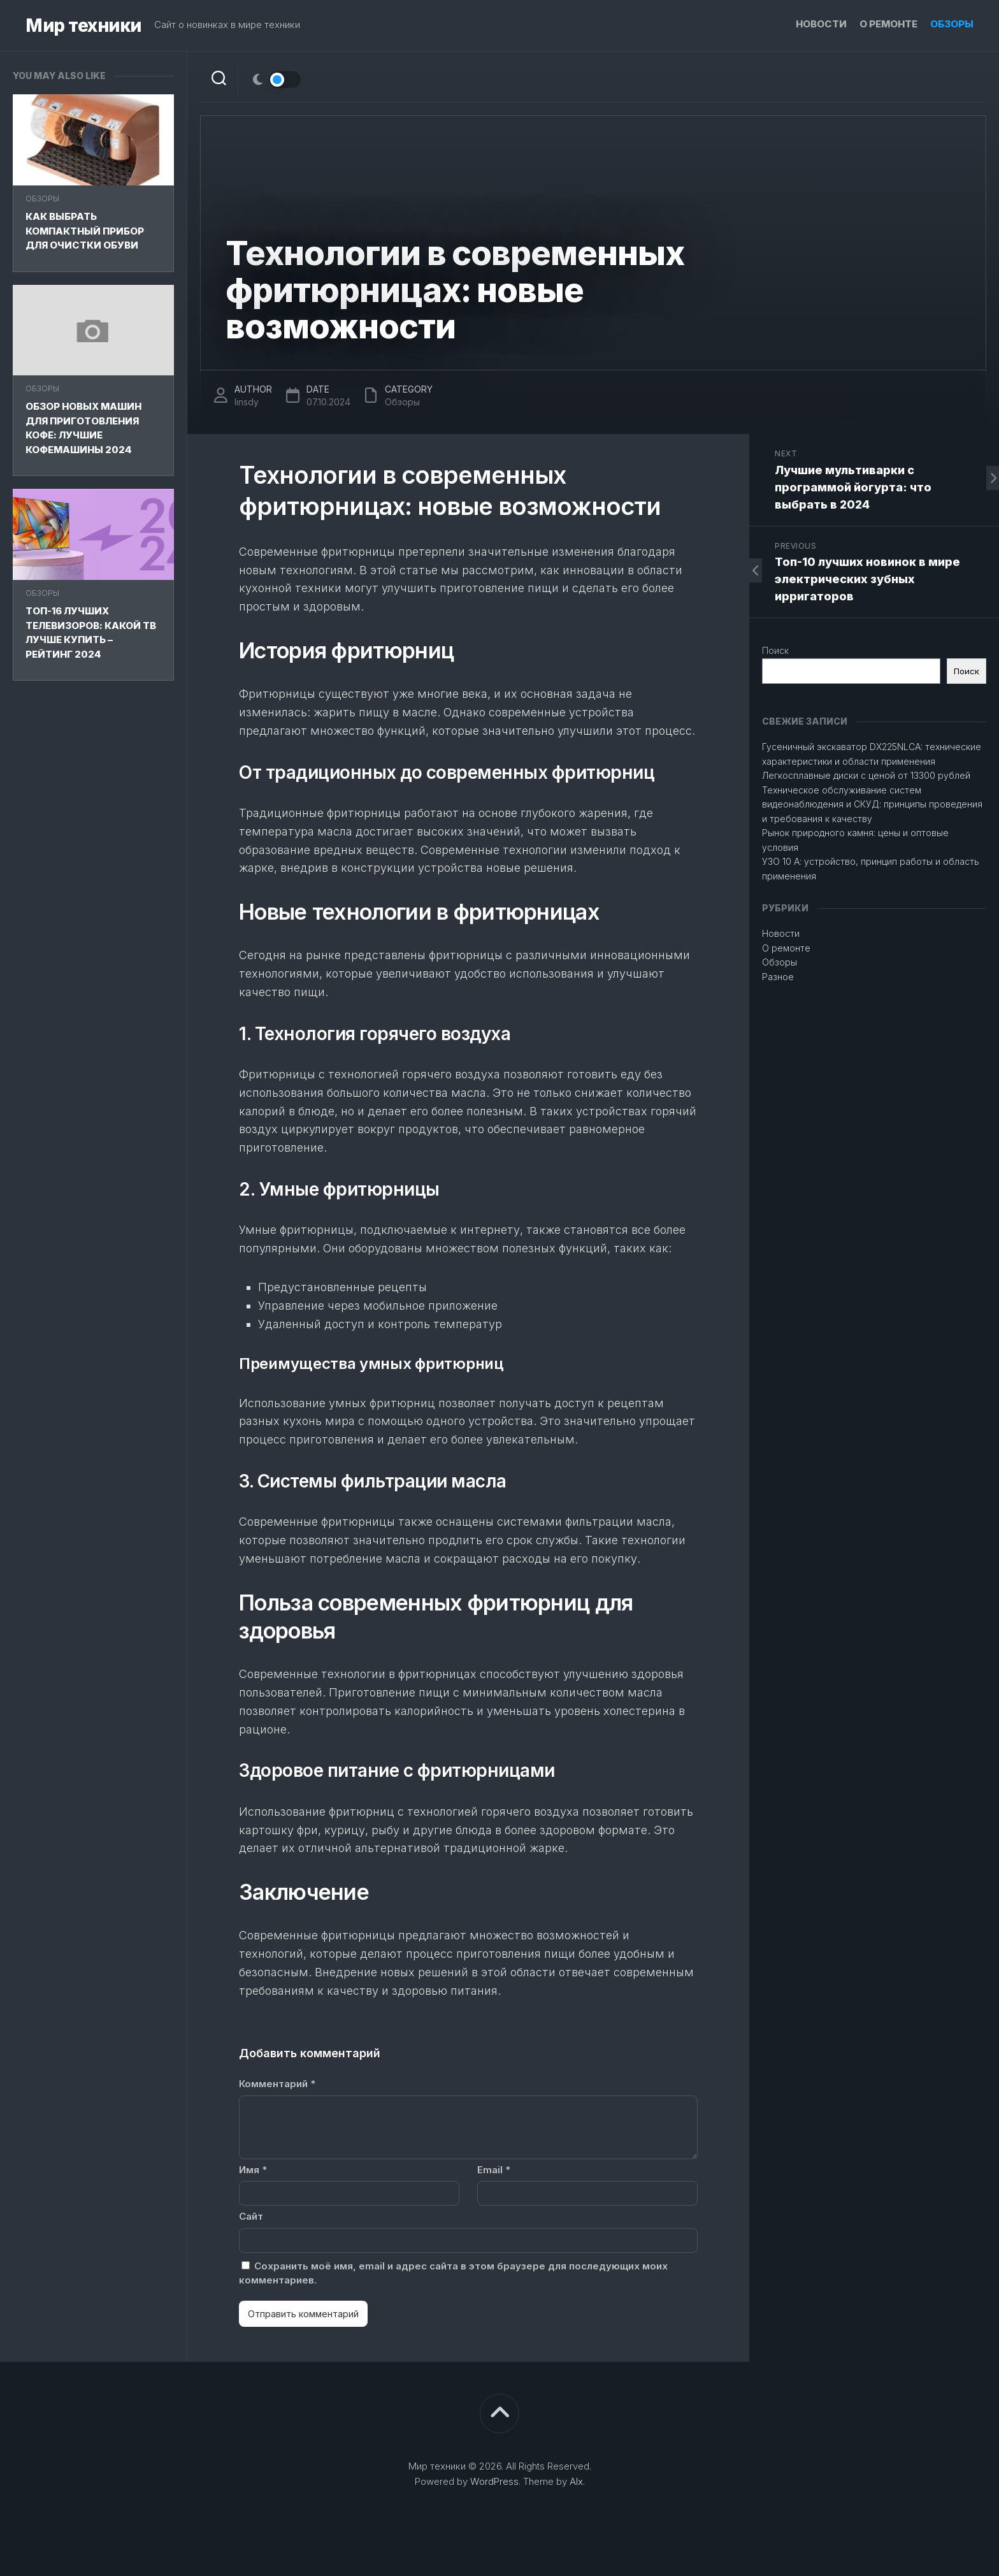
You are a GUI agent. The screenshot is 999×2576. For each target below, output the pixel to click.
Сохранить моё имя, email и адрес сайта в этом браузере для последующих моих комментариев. (453, 2273)
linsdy (246, 401)
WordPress (494, 2481)
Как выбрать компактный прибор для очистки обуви (84, 230)
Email (493, 2170)
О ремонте (888, 24)
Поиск (775, 650)
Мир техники (83, 25)
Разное (778, 976)
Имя (253, 2170)
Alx (576, 2481)
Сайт (251, 2216)
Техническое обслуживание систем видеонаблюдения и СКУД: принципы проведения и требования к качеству (872, 804)
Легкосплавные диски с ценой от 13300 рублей (866, 775)
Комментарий (277, 2084)
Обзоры (952, 24)
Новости (821, 24)
